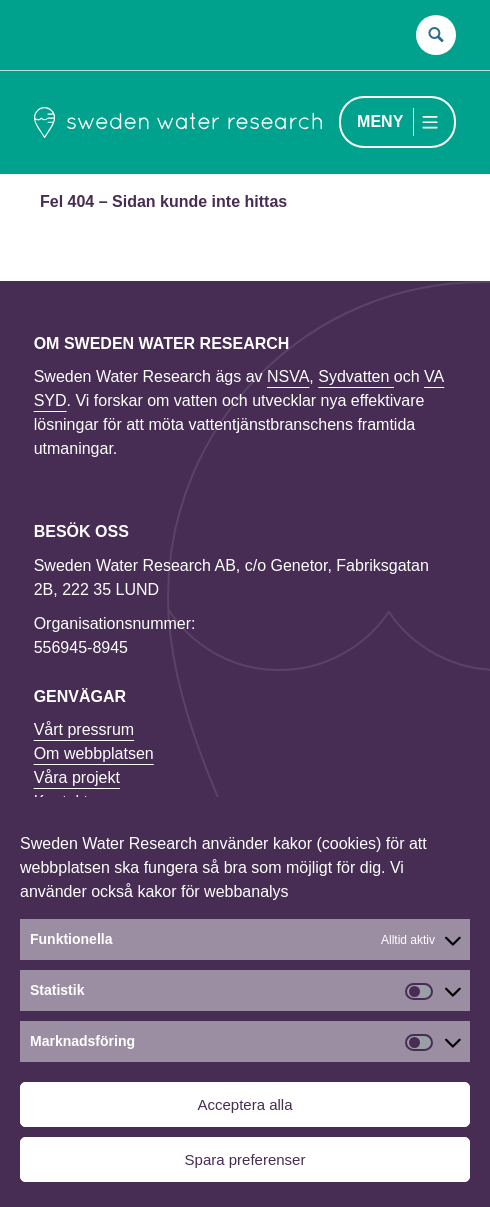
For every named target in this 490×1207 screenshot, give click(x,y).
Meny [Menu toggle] (380, 121)
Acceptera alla (244, 1104)
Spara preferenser (245, 1159)
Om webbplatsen (94, 753)
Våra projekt (77, 777)
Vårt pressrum (84, 729)
